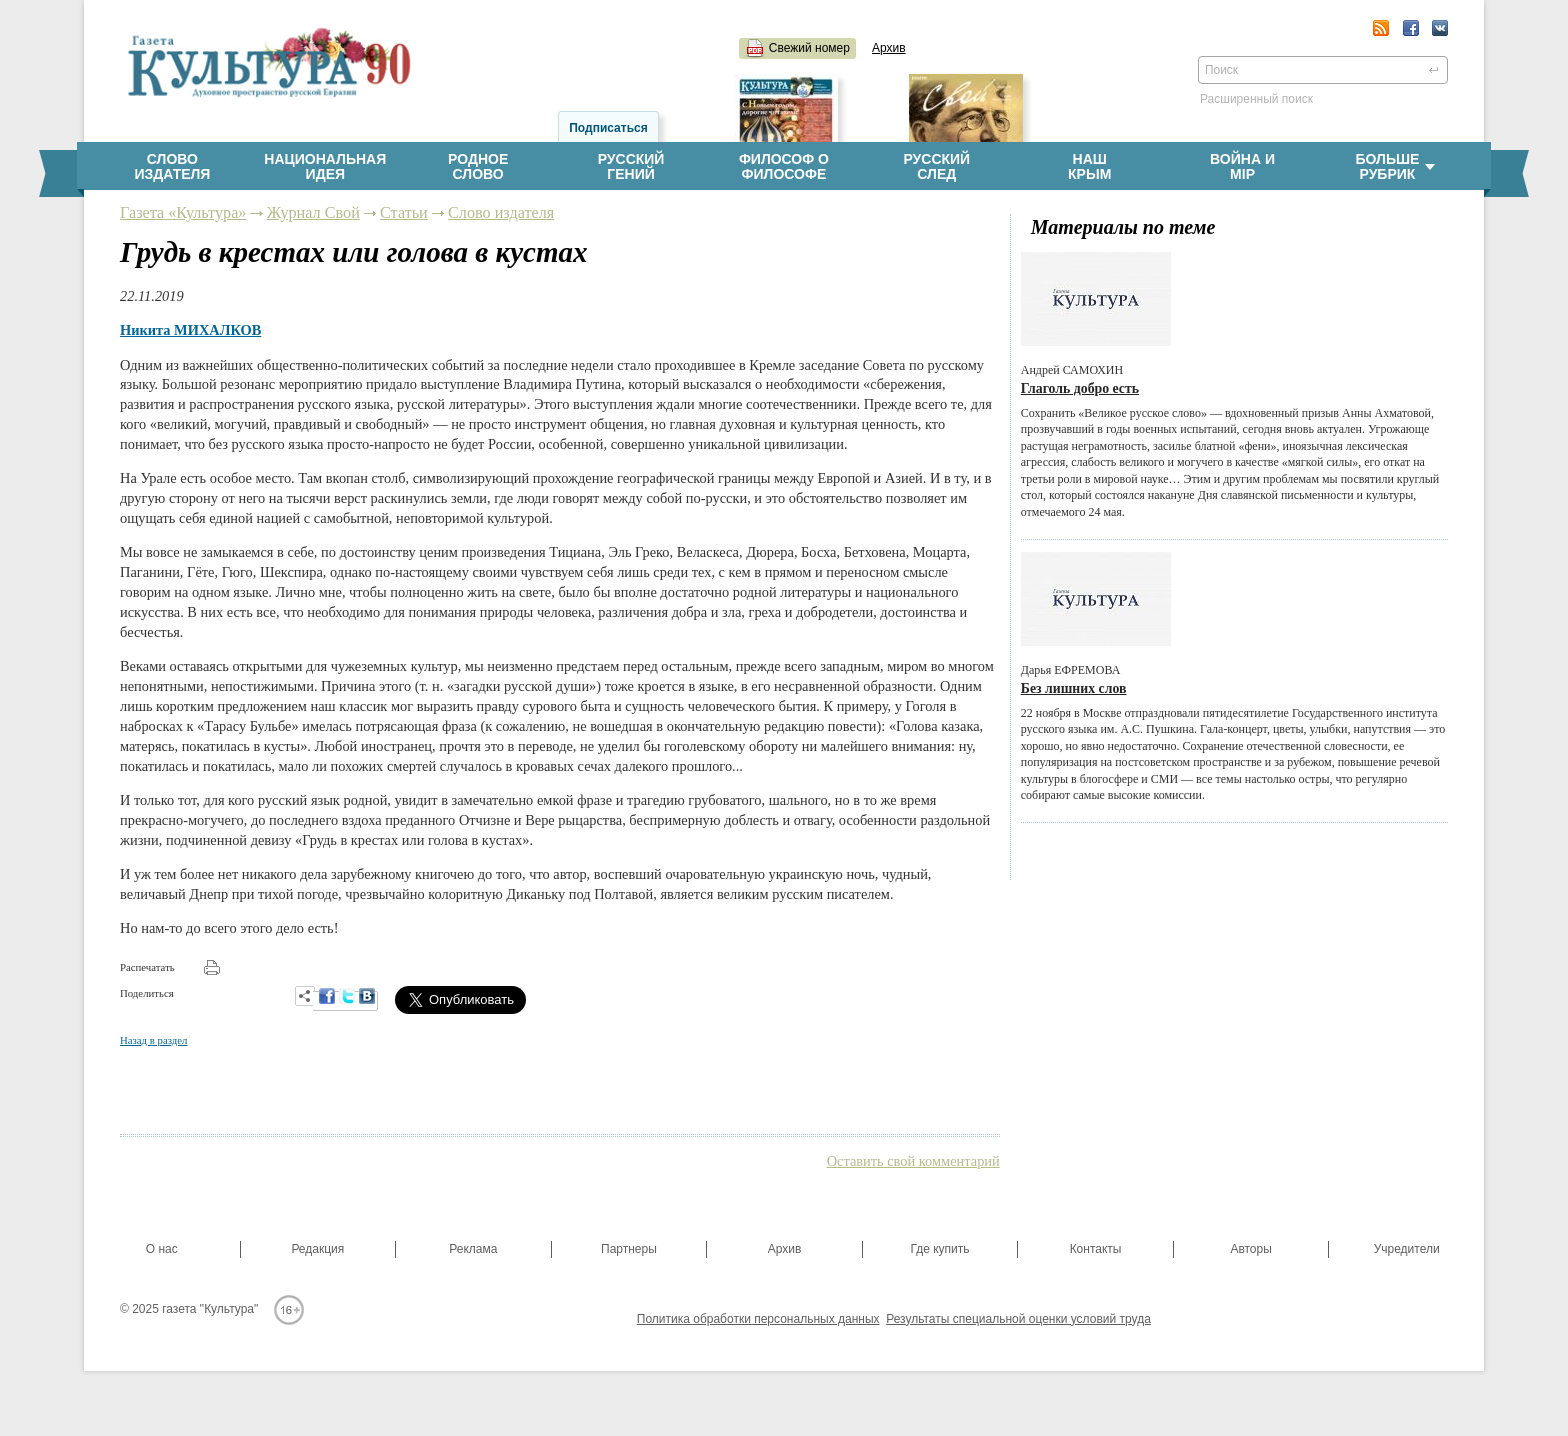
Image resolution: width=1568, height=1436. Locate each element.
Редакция (317, 1249)
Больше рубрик (1395, 167)
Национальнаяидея (325, 167)
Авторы (1250, 1249)
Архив (889, 48)
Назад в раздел (153, 1040)
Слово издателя (501, 213)
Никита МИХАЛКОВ (190, 330)
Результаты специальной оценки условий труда (1018, 1319)
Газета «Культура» (183, 213)
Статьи (404, 213)
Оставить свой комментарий (913, 1161)
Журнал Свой (313, 213)
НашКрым (1089, 167)
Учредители (1407, 1249)
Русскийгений (631, 167)
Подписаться (608, 128)
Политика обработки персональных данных (758, 1319)
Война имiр (1242, 167)
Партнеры (629, 1249)
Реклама (473, 1249)
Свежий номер (809, 48)
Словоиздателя (172, 167)
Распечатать (147, 967)
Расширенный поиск (1256, 99)
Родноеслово (478, 167)
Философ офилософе (784, 167)
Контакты (1096, 1249)
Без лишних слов (1074, 688)
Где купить (939, 1249)
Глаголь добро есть (1080, 388)
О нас (162, 1249)
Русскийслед (936, 167)
